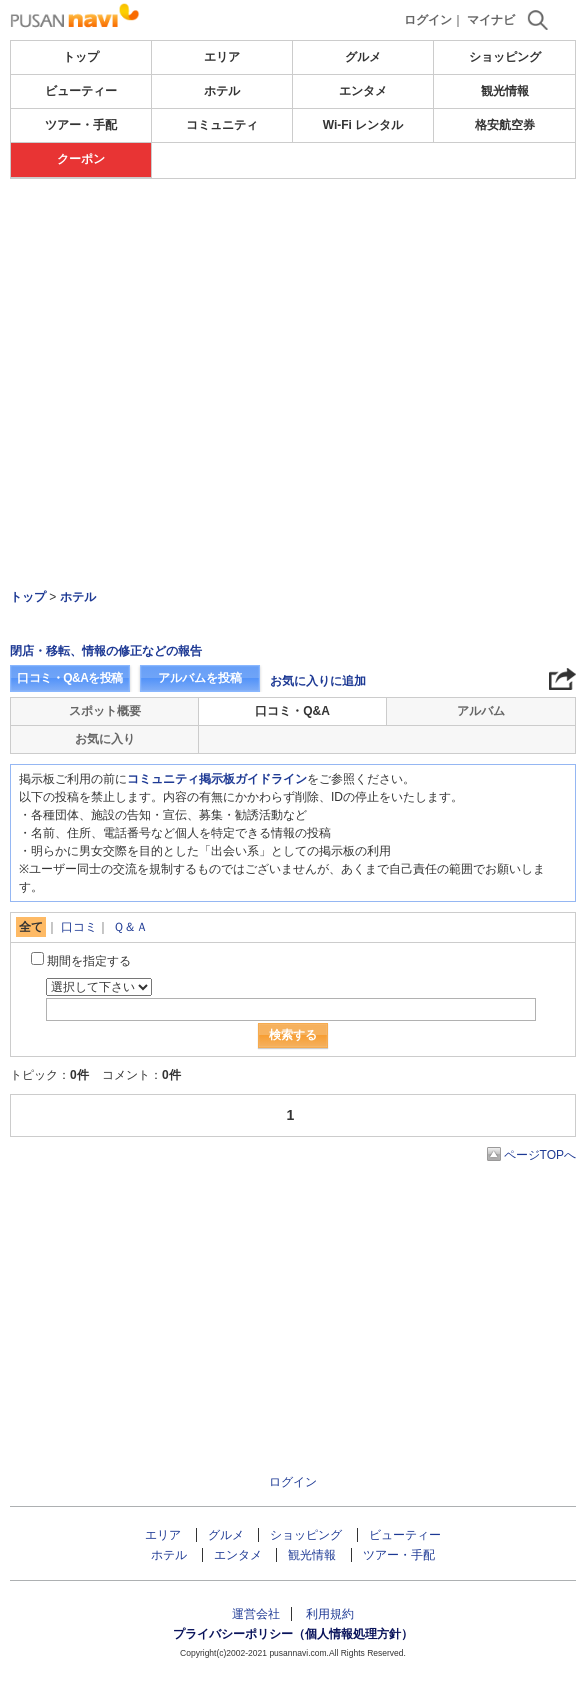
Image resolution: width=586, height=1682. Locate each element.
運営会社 (256, 1614)
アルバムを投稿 (200, 678)
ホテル (222, 91)
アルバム (481, 711)
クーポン (81, 159)
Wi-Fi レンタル (363, 125)
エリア (222, 57)
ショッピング (505, 57)
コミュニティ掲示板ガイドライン (217, 779)
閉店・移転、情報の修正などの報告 (106, 651)
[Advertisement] (293, 239)
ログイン (428, 20)
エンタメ (363, 91)
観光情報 (505, 91)
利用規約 (330, 1614)
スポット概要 (105, 711)
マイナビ (491, 20)
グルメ (363, 57)
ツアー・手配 (81, 125)
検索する (293, 1035)
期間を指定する (89, 961)
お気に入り (105, 739)
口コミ (79, 927)
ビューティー (81, 91)
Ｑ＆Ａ (130, 927)
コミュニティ (222, 125)
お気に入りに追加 (318, 681)
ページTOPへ (540, 1155)
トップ (81, 57)
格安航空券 (505, 125)
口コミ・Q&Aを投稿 (70, 678)
